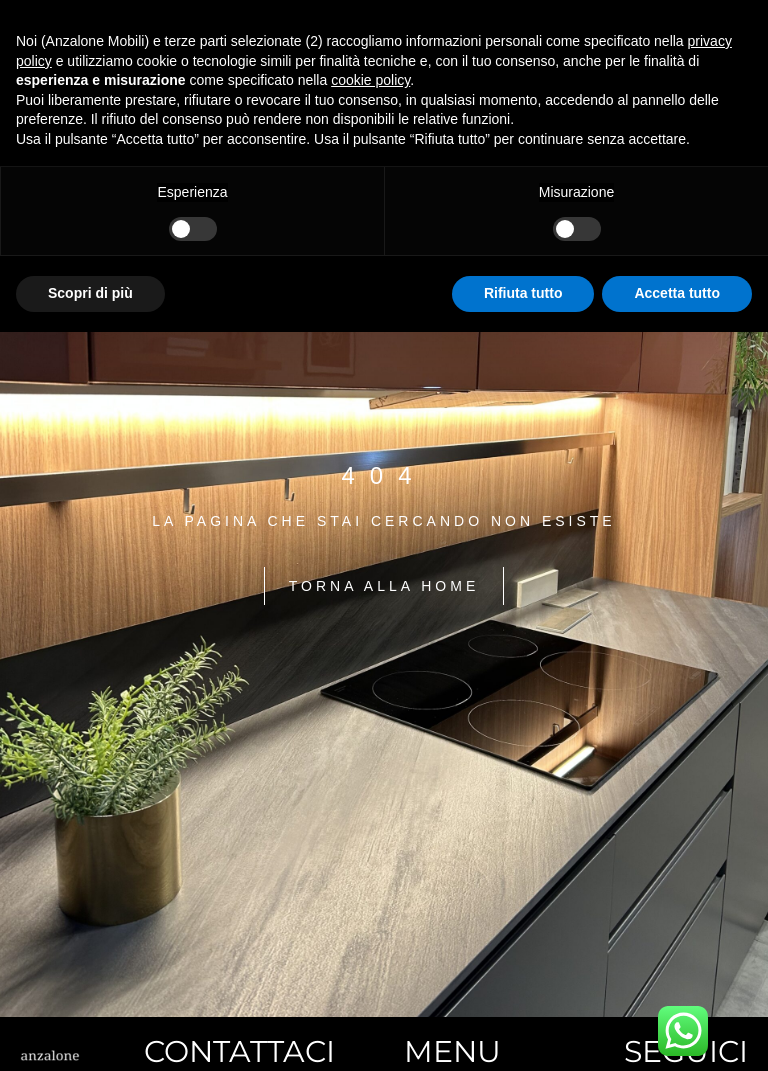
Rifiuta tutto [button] (523, 293)
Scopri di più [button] (90, 293)
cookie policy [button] (370, 80)
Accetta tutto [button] (677, 293)
